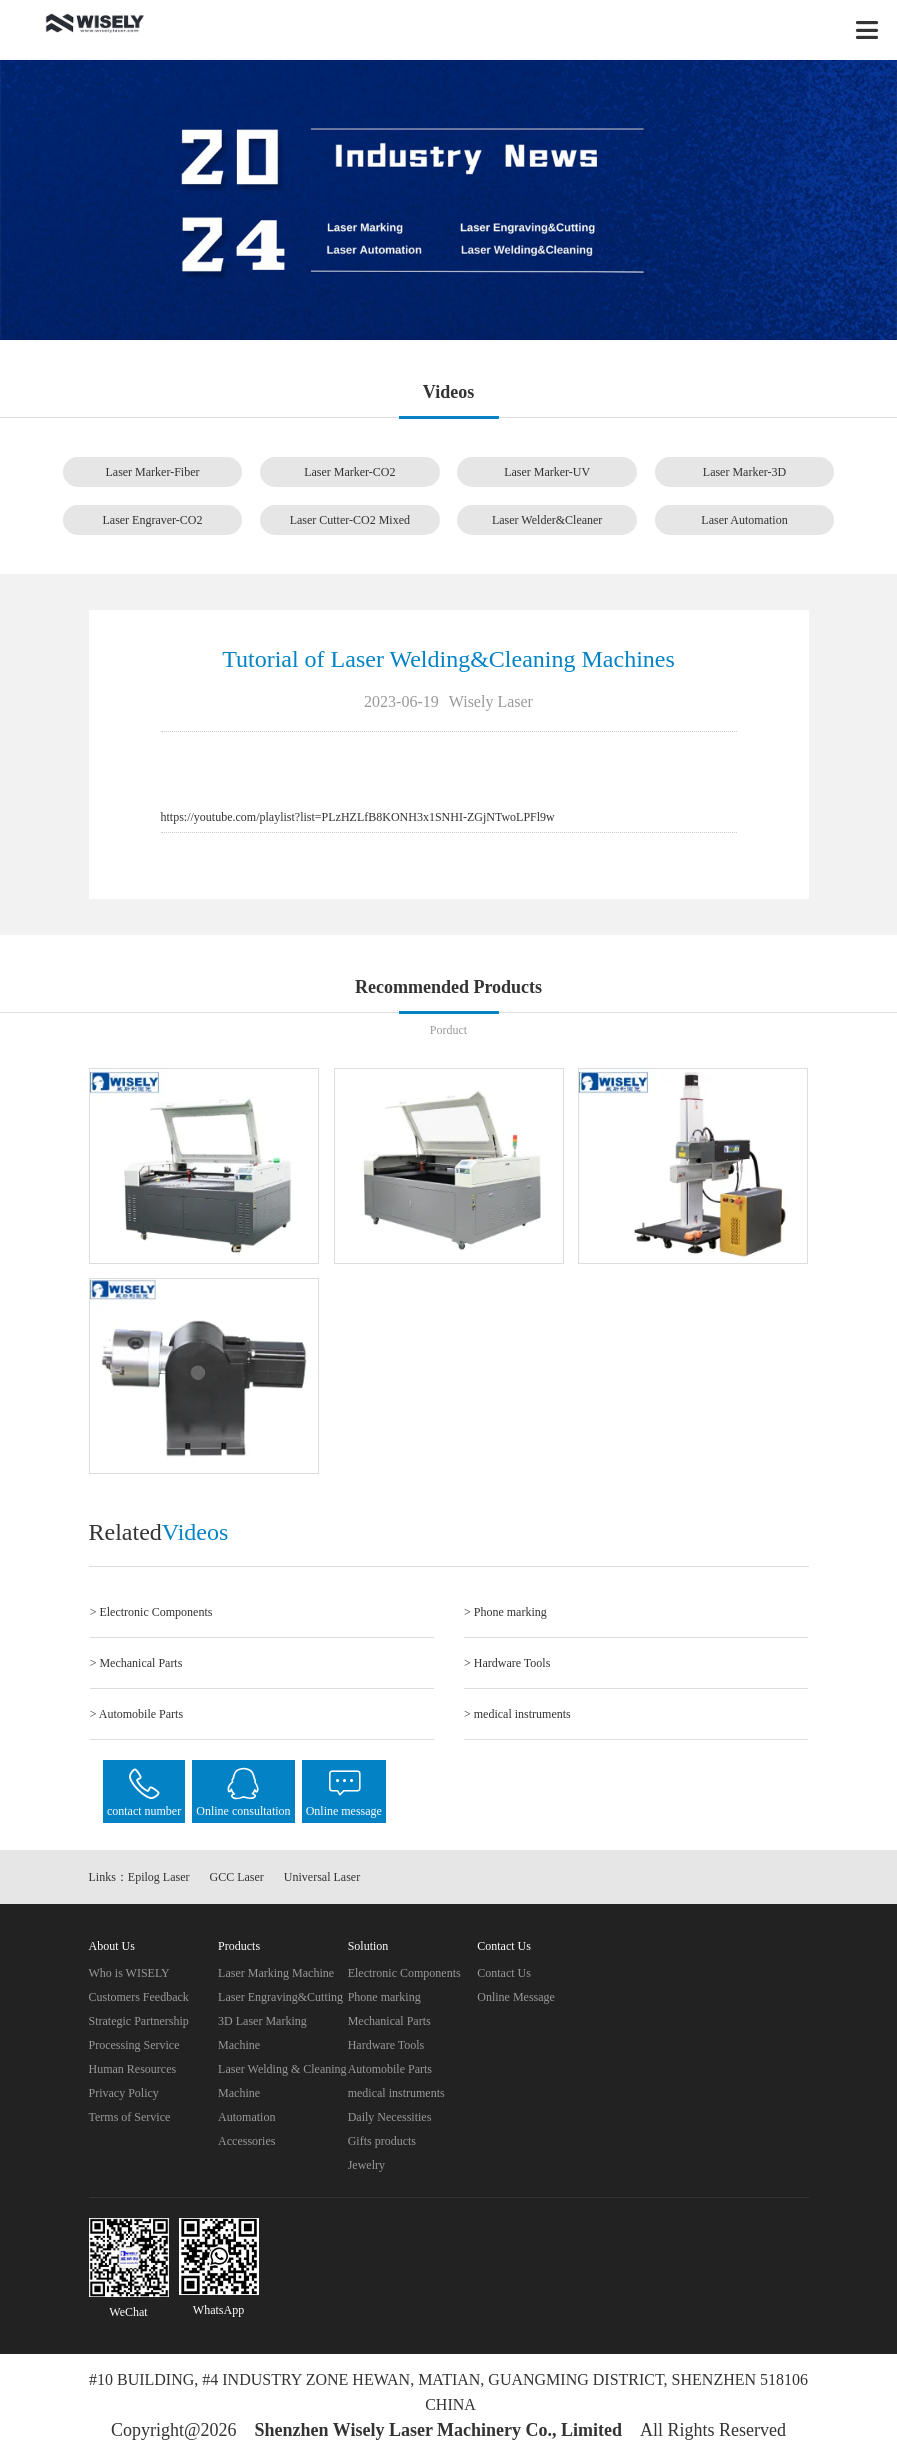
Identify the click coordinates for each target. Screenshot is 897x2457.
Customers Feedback (139, 1997)
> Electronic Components (151, 1612)
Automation (246, 2117)
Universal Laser (322, 1877)
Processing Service (134, 2045)
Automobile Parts (390, 2069)
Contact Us (504, 1973)
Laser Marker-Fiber (152, 472)
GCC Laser (237, 1877)
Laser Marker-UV (547, 472)
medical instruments (396, 2093)
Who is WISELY (129, 1973)
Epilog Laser (159, 1877)
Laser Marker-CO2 (349, 472)
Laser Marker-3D (744, 472)
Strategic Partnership (139, 2021)
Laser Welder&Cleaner (547, 520)
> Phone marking (505, 1612)
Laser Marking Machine (276, 1973)
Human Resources (133, 2069)
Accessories (246, 2141)
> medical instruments (517, 1714)
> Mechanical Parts (136, 1663)
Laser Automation (744, 520)
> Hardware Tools (507, 1663)
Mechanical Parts (389, 2021)
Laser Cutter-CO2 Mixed (350, 520)
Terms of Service (130, 2117)
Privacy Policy (124, 2093)
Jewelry (366, 2165)
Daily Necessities (390, 2117)
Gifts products (382, 2141)
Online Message (516, 1997)
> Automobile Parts (136, 1714)
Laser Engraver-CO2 (152, 520)
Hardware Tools (386, 2045)
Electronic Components (404, 1973)
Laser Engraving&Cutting (280, 1997)
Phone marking (384, 1997)
